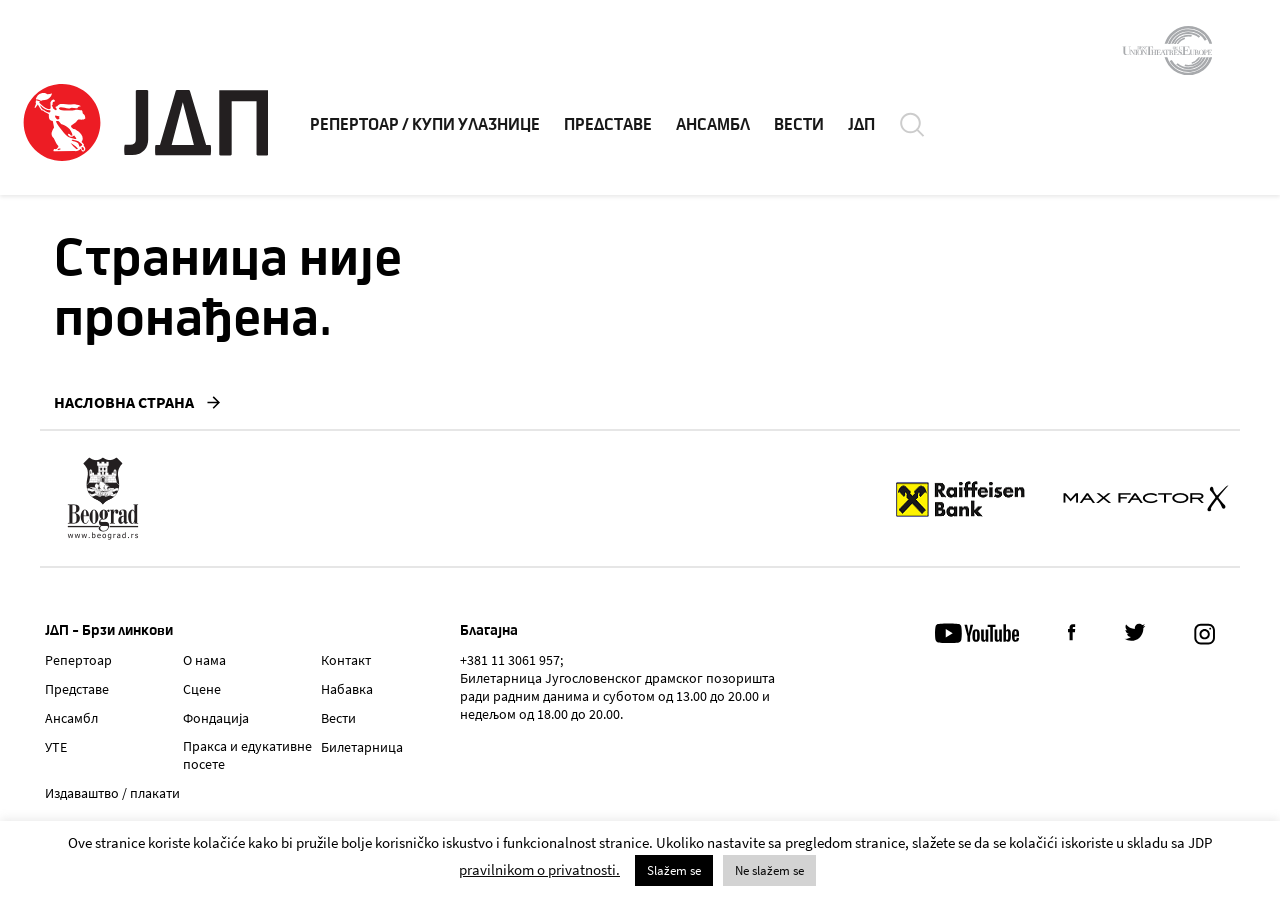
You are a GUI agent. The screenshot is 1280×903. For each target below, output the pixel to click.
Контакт (346, 660)
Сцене (202, 689)
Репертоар (78, 660)
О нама (204, 660)
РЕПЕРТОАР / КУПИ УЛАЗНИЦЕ (425, 125)
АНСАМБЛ (713, 125)
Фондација (216, 718)
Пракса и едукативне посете (247, 755)
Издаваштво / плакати (112, 793)
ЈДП (861, 125)
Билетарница (362, 747)
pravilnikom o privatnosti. (539, 869)
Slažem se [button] (674, 870)
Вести (338, 718)
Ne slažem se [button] (769, 870)
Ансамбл (71, 718)
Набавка (347, 689)
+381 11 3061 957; (511, 660)
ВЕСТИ (799, 125)
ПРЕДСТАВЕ (608, 125)
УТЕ (56, 747)
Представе (77, 689)
